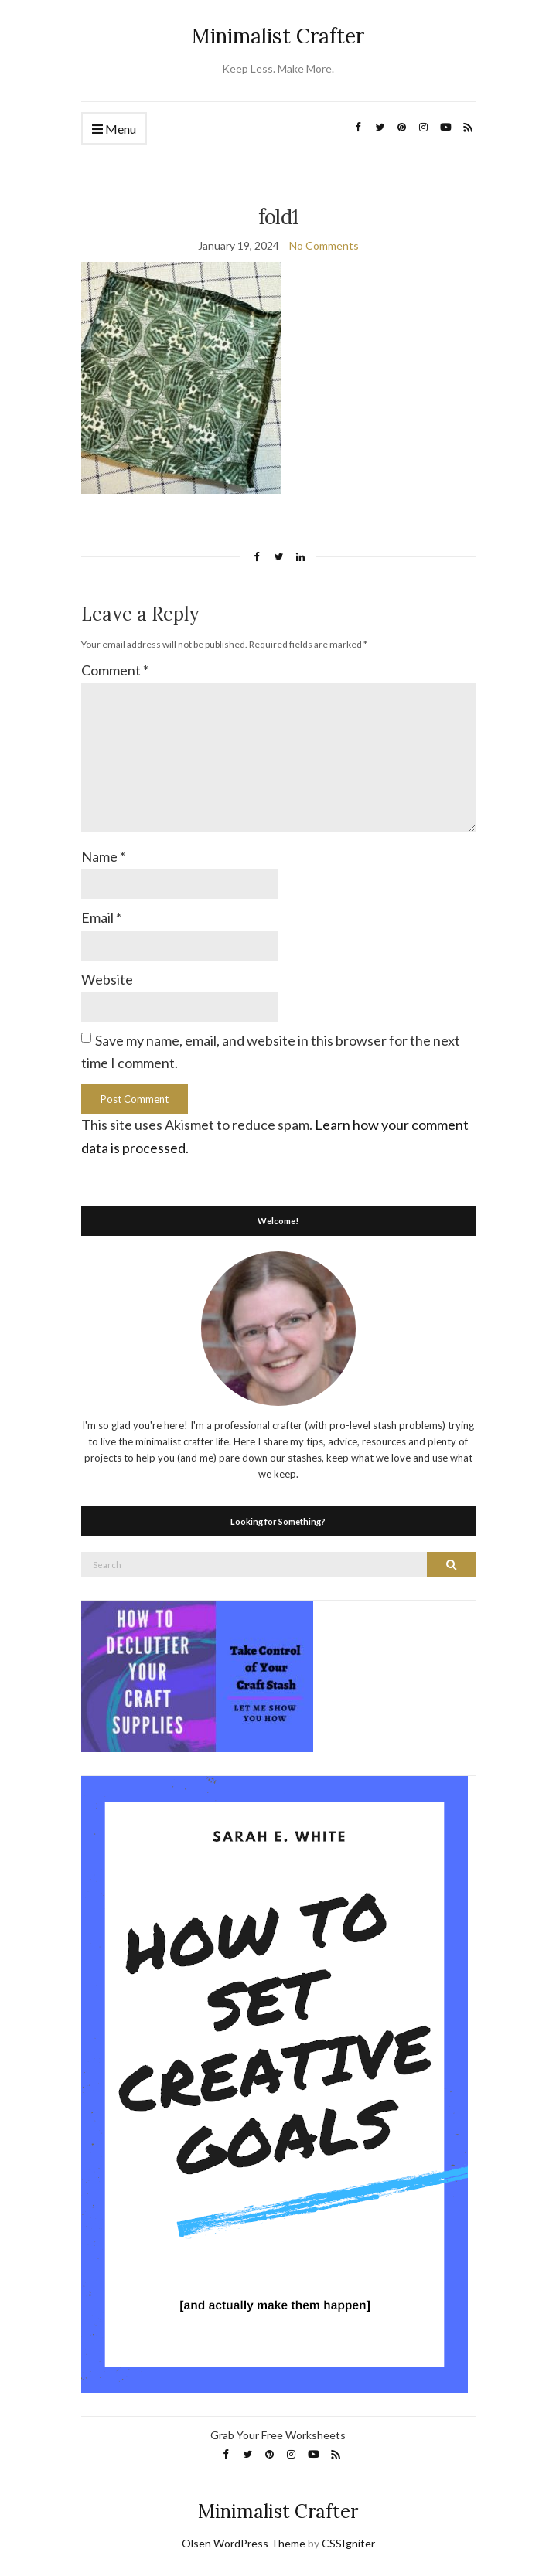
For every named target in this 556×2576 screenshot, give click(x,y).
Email (101, 917)
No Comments (324, 245)
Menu (114, 129)
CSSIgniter (348, 2543)
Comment (114, 670)
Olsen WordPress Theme (243, 2543)
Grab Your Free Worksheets (278, 2435)
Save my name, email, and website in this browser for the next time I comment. (270, 1051)
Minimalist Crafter (278, 36)
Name (103, 856)
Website (107, 979)
